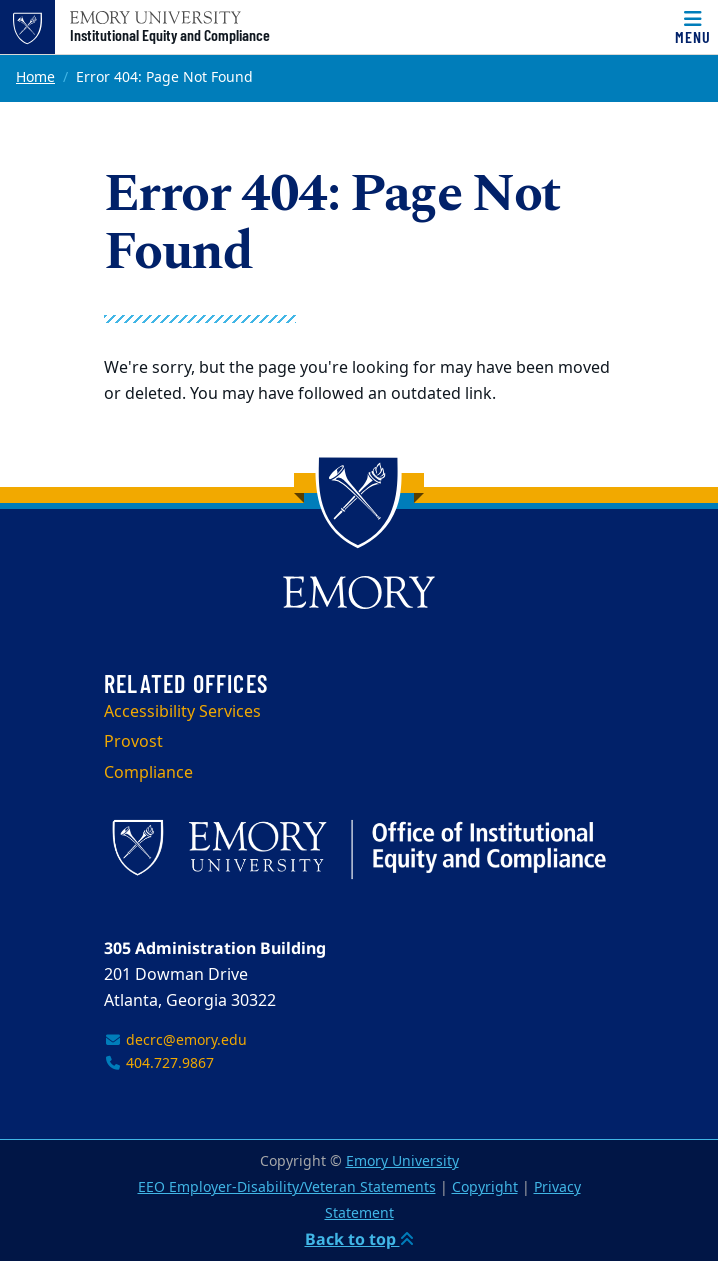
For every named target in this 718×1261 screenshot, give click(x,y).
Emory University (402, 1161)
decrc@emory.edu (175, 1040)
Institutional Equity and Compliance (170, 35)
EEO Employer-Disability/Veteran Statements (287, 1187)
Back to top (359, 1239)
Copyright (485, 1187)
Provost (133, 742)
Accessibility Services (182, 712)
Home (35, 77)
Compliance (148, 773)
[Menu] (693, 27)
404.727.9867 (159, 1063)
